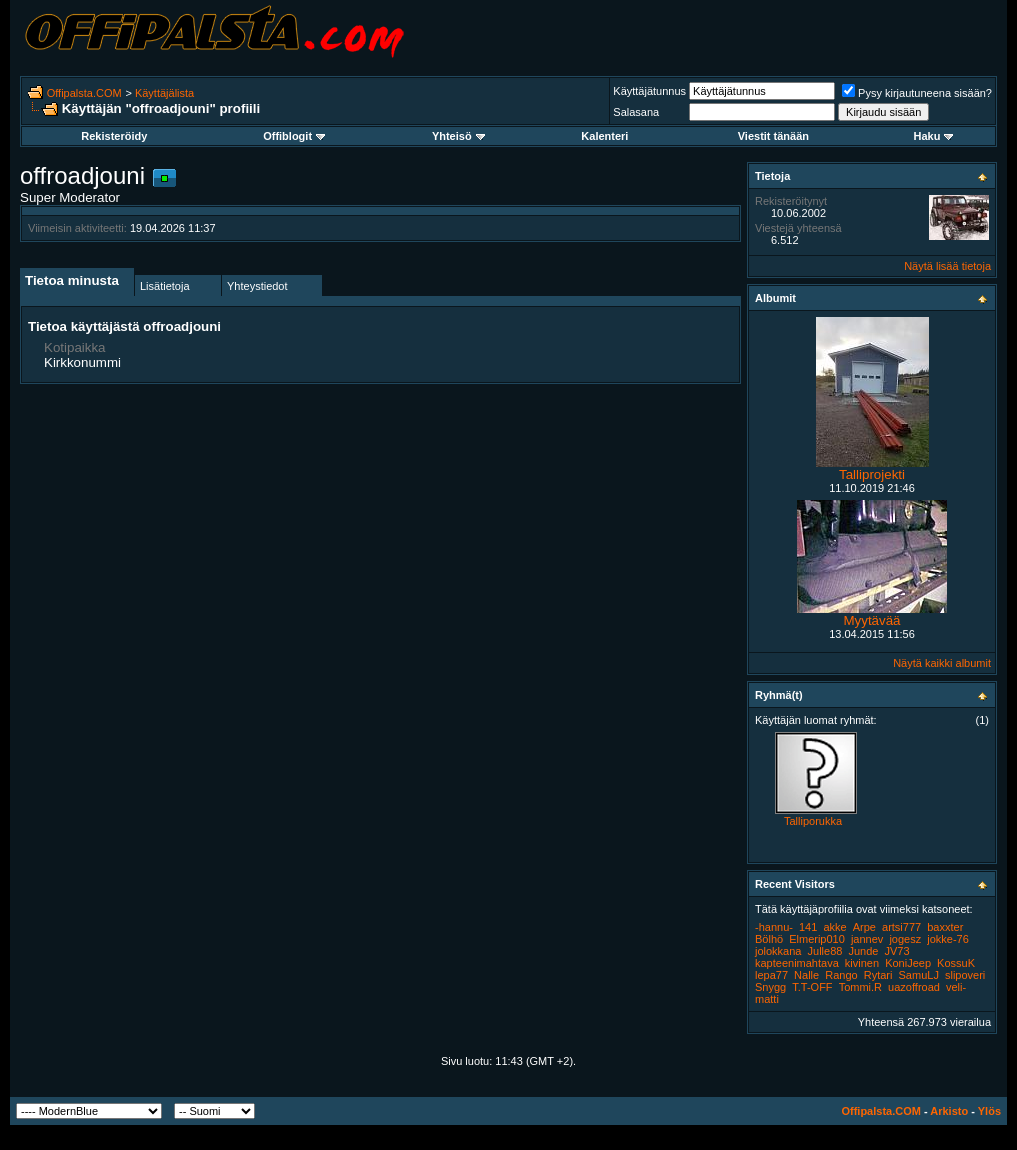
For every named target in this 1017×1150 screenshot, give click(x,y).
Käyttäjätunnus (649, 91)
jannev (867, 939)
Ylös (989, 1111)
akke (834, 927)
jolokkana (778, 951)
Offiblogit (294, 136)
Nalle (806, 975)
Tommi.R (860, 987)
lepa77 (771, 975)
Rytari (878, 975)
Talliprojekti (872, 474)
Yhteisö (458, 136)
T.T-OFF (812, 987)
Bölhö (769, 939)
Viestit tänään (773, 136)
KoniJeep (908, 963)
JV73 (897, 951)
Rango (841, 975)
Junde (863, 951)
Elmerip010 (817, 939)
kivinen (862, 963)
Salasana (636, 112)
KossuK (956, 963)
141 (808, 927)
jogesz (905, 939)
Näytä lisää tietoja (947, 266)
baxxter (945, 927)
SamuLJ (919, 975)
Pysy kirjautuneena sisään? (917, 93)
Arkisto (949, 1111)
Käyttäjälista (164, 93)
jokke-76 (948, 939)
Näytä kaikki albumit (942, 663)
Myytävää (871, 620)
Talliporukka (813, 821)
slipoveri (965, 975)
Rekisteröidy (114, 136)
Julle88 (825, 951)
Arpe (864, 927)
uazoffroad (914, 987)
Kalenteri (604, 136)
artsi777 (901, 927)
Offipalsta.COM (84, 93)
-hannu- (774, 927)
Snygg (770, 987)
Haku (934, 136)
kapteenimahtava (797, 963)
